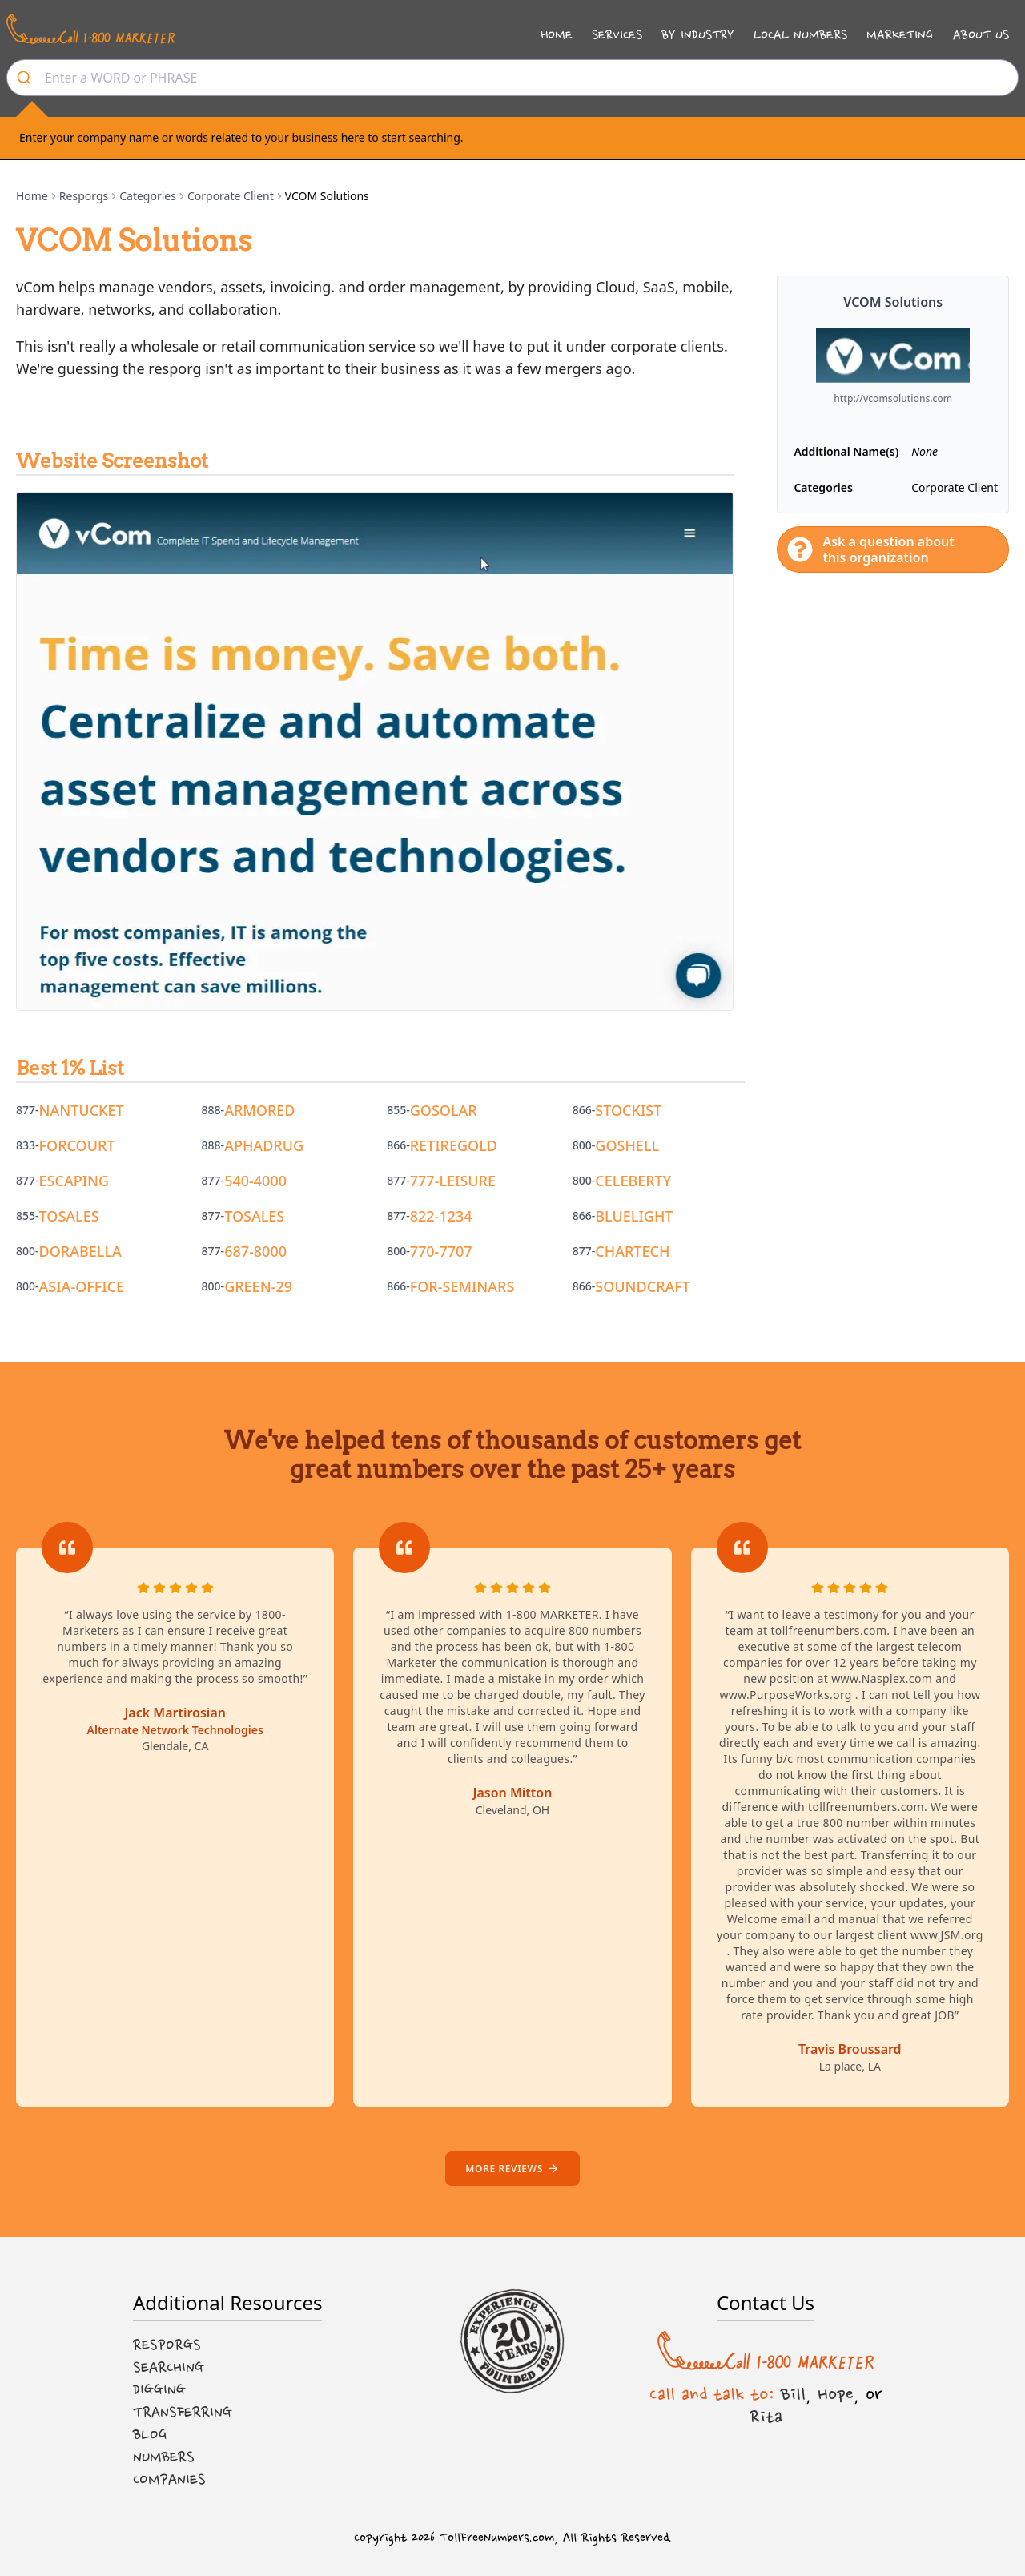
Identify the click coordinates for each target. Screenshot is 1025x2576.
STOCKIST (628, 1110)
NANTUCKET (81, 1110)
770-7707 (441, 1251)
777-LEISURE (453, 1180)
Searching (168, 2368)
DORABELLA (80, 1251)
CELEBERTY (633, 1180)
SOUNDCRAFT (642, 1286)
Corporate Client (230, 195)
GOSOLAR (443, 1110)
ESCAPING (74, 1180)
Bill (793, 2394)
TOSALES (69, 1216)
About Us (981, 35)
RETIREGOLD (453, 1145)
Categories (147, 195)
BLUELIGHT (634, 1216)
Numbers (164, 2457)
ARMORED (259, 1110)
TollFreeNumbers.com (497, 2538)
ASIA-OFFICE (82, 1286)
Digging (159, 2390)
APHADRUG (263, 1145)
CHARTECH (632, 1251)
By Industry (697, 35)
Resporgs (83, 195)
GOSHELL (627, 1145)
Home (557, 35)
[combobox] (512, 77)
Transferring (182, 2412)
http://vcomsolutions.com (893, 398)
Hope (836, 2394)
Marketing (900, 35)
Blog (150, 2435)
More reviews (512, 2169)
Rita (766, 2416)
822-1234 (441, 1216)
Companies (169, 2480)
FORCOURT (77, 1145)
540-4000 (255, 1180)
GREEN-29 (258, 1286)
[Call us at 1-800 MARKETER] (90, 29)
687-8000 (255, 1251)
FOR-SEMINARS (462, 1286)
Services (617, 35)
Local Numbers (800, 35)
